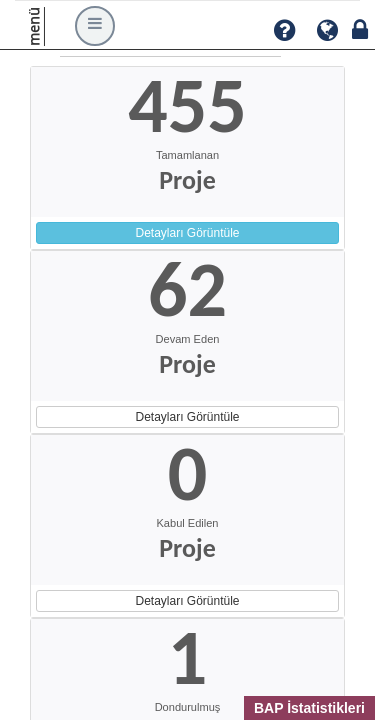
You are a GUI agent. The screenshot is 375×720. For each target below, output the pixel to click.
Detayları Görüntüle (187, 233)
